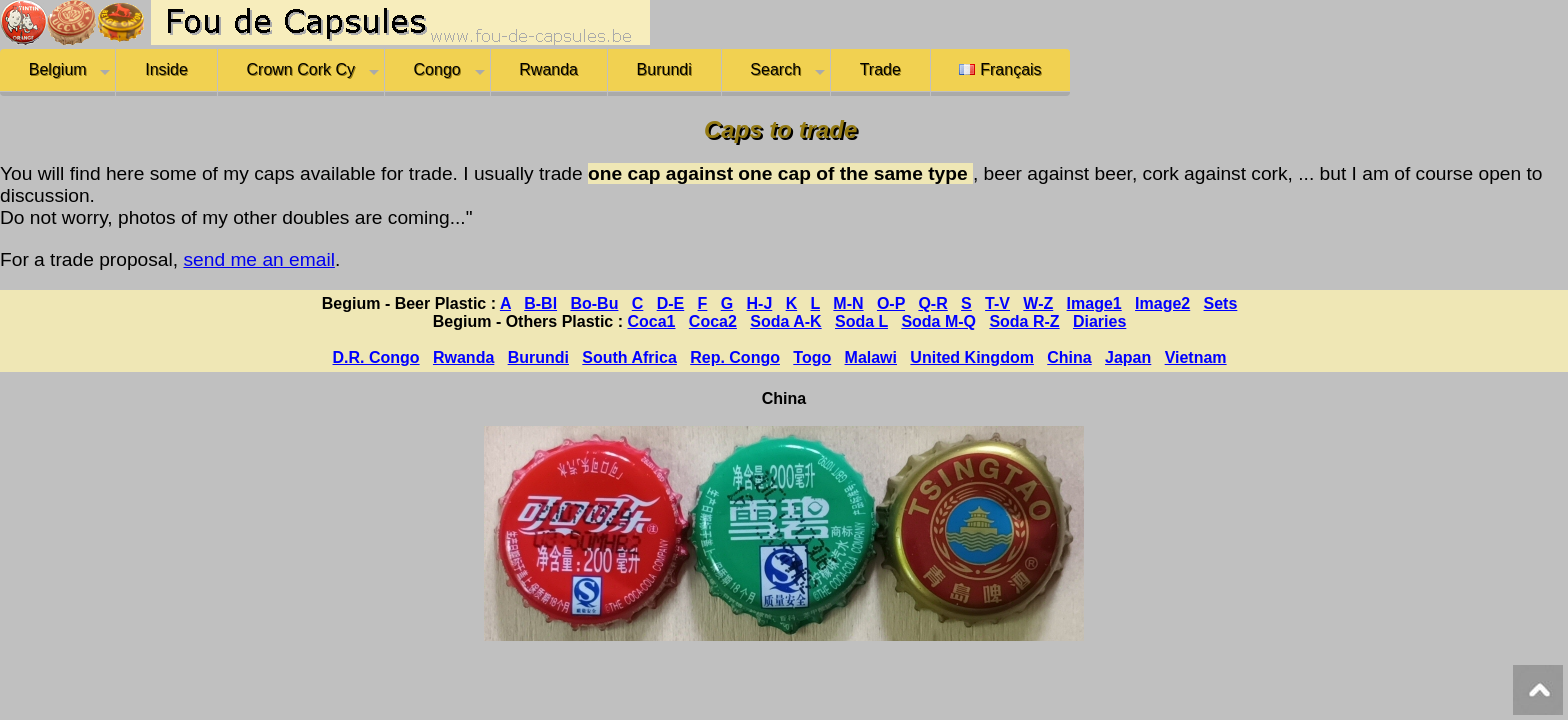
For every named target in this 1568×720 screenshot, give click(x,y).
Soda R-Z (1024, 321)
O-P (891, 303)
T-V (997, 303)
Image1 (1094, 303)
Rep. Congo (735, 357)
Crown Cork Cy (301, 69)
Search (775, 69)
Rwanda (548, 69)
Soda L (861, 321)
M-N (848, 303)
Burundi (664, 69)
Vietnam (1196, 357)
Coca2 (713, 321)
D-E (671, 303)
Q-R (932, 303)
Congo (437, 69)
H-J (760, 303)
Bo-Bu (594, 303)
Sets (1221, 303)
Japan (1128, 357)
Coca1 (651, 321)
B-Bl (540, 303)
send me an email (258, 259)
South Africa (629, 357)
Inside (166, 69)
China (1069, 357)
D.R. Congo (376, 357)
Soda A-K (785, 321)
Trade (880, 69)
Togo (812, 357)
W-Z (1038, 303)
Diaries (1099, 321)
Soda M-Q (938, 321)
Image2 (1162, 303)
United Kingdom (972, 357)
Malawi (871, 357)
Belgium (58, 69)
